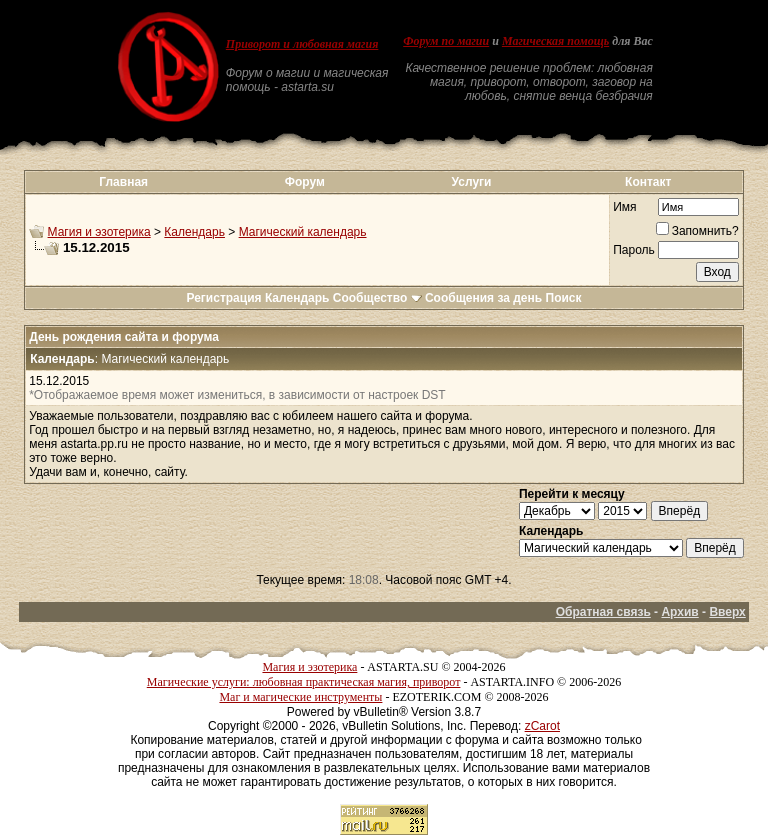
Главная (123, 182)
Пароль (634, 250)
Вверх (727, 612)
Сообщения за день (483, 298)
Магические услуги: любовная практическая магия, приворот (304, 682)
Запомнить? (697, 231)
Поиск (564, 298)
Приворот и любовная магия (302, 44)
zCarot (542, 726)
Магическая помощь (555, 41)
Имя (624, 207)
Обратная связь (603, 612)
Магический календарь (303, 232)
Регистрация (223, 298)
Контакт (648, 182)
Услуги (472, 182)
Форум (305, 182)
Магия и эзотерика (99, 232)
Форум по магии (446, 41)
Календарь (194, 232)
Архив (679, 612)
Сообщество (377, 298)
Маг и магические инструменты (300, 697)
